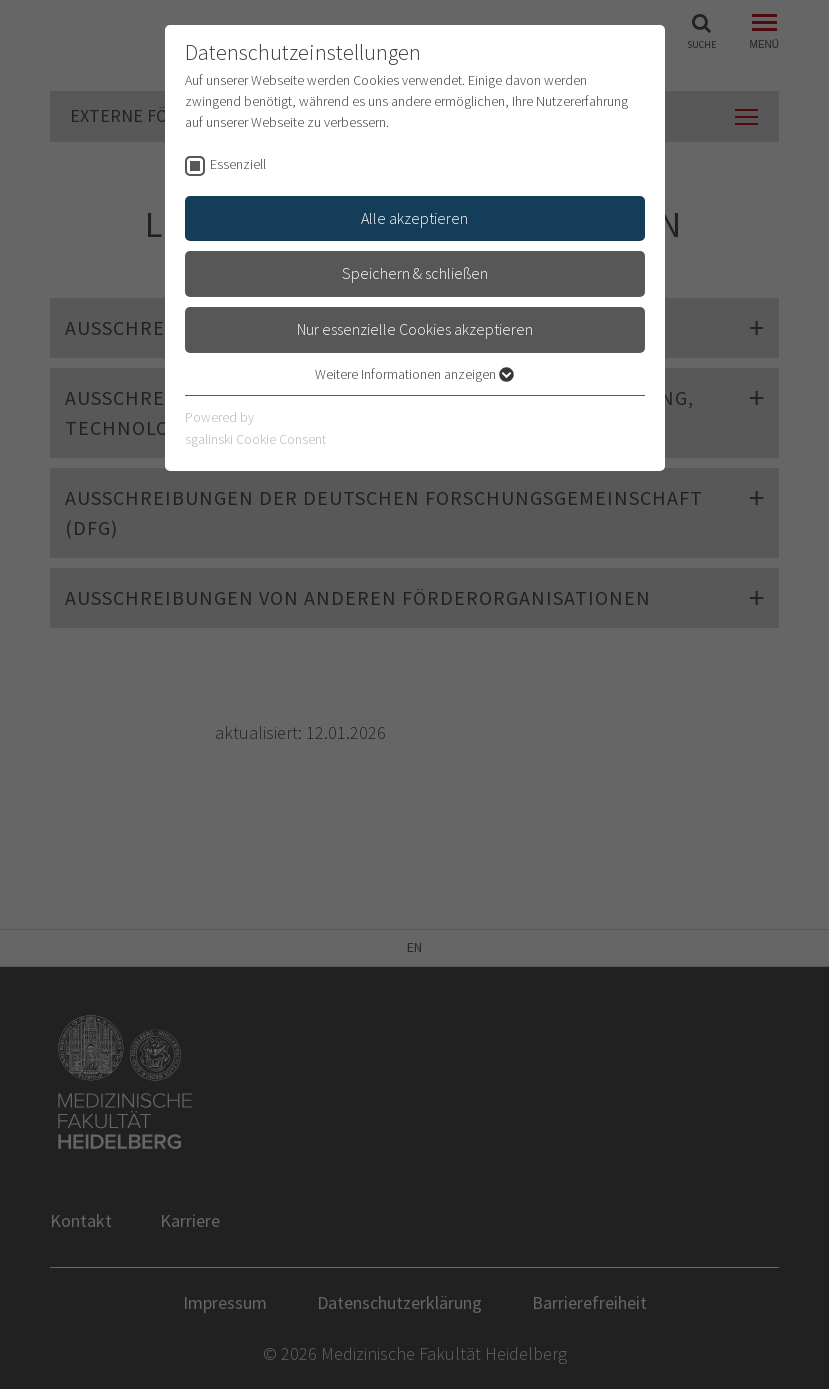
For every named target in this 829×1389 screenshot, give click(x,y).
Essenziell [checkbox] (238, 164)
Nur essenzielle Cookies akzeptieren (415, 329)
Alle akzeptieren (414, 218)
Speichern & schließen (415, 273)
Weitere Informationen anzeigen (414, 374)
